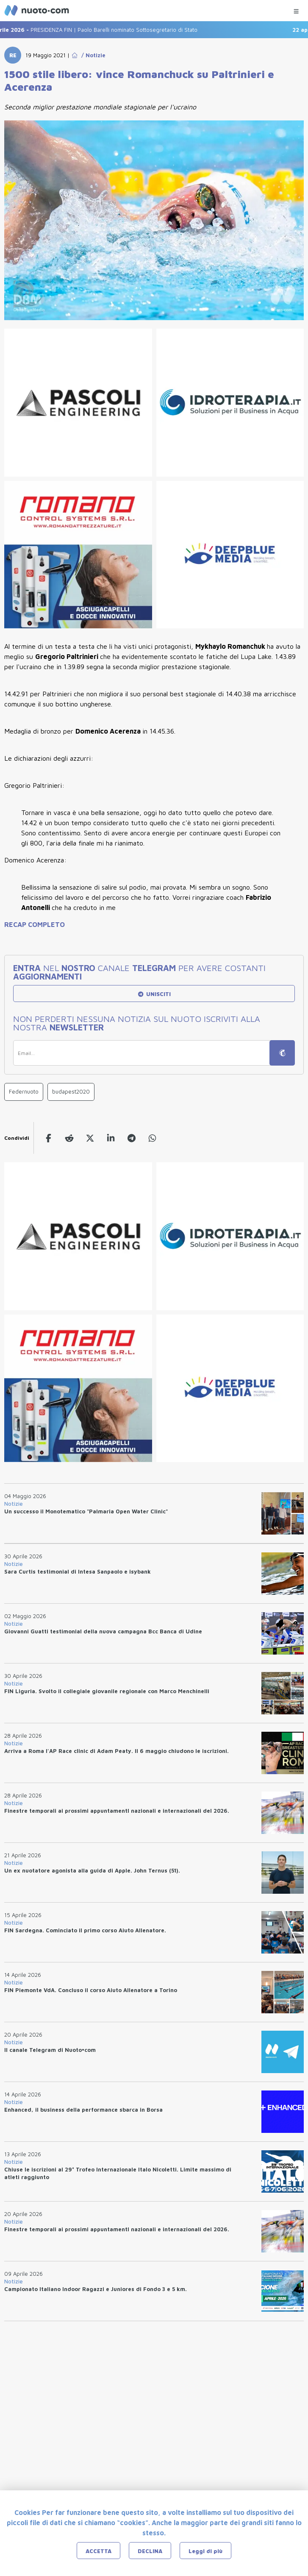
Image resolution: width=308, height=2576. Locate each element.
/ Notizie (91, 55)
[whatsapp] (152, 1138)
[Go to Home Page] (74, 55)
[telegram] (131, 1138)
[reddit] (69, 1138)
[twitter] (90, 1138)
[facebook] (48, 1138)
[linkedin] (110, 1138)
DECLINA (150, 2551)
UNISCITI (153, 994)
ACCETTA (98, 2551)
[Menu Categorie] (296, 9)
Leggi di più (205, 2551)
